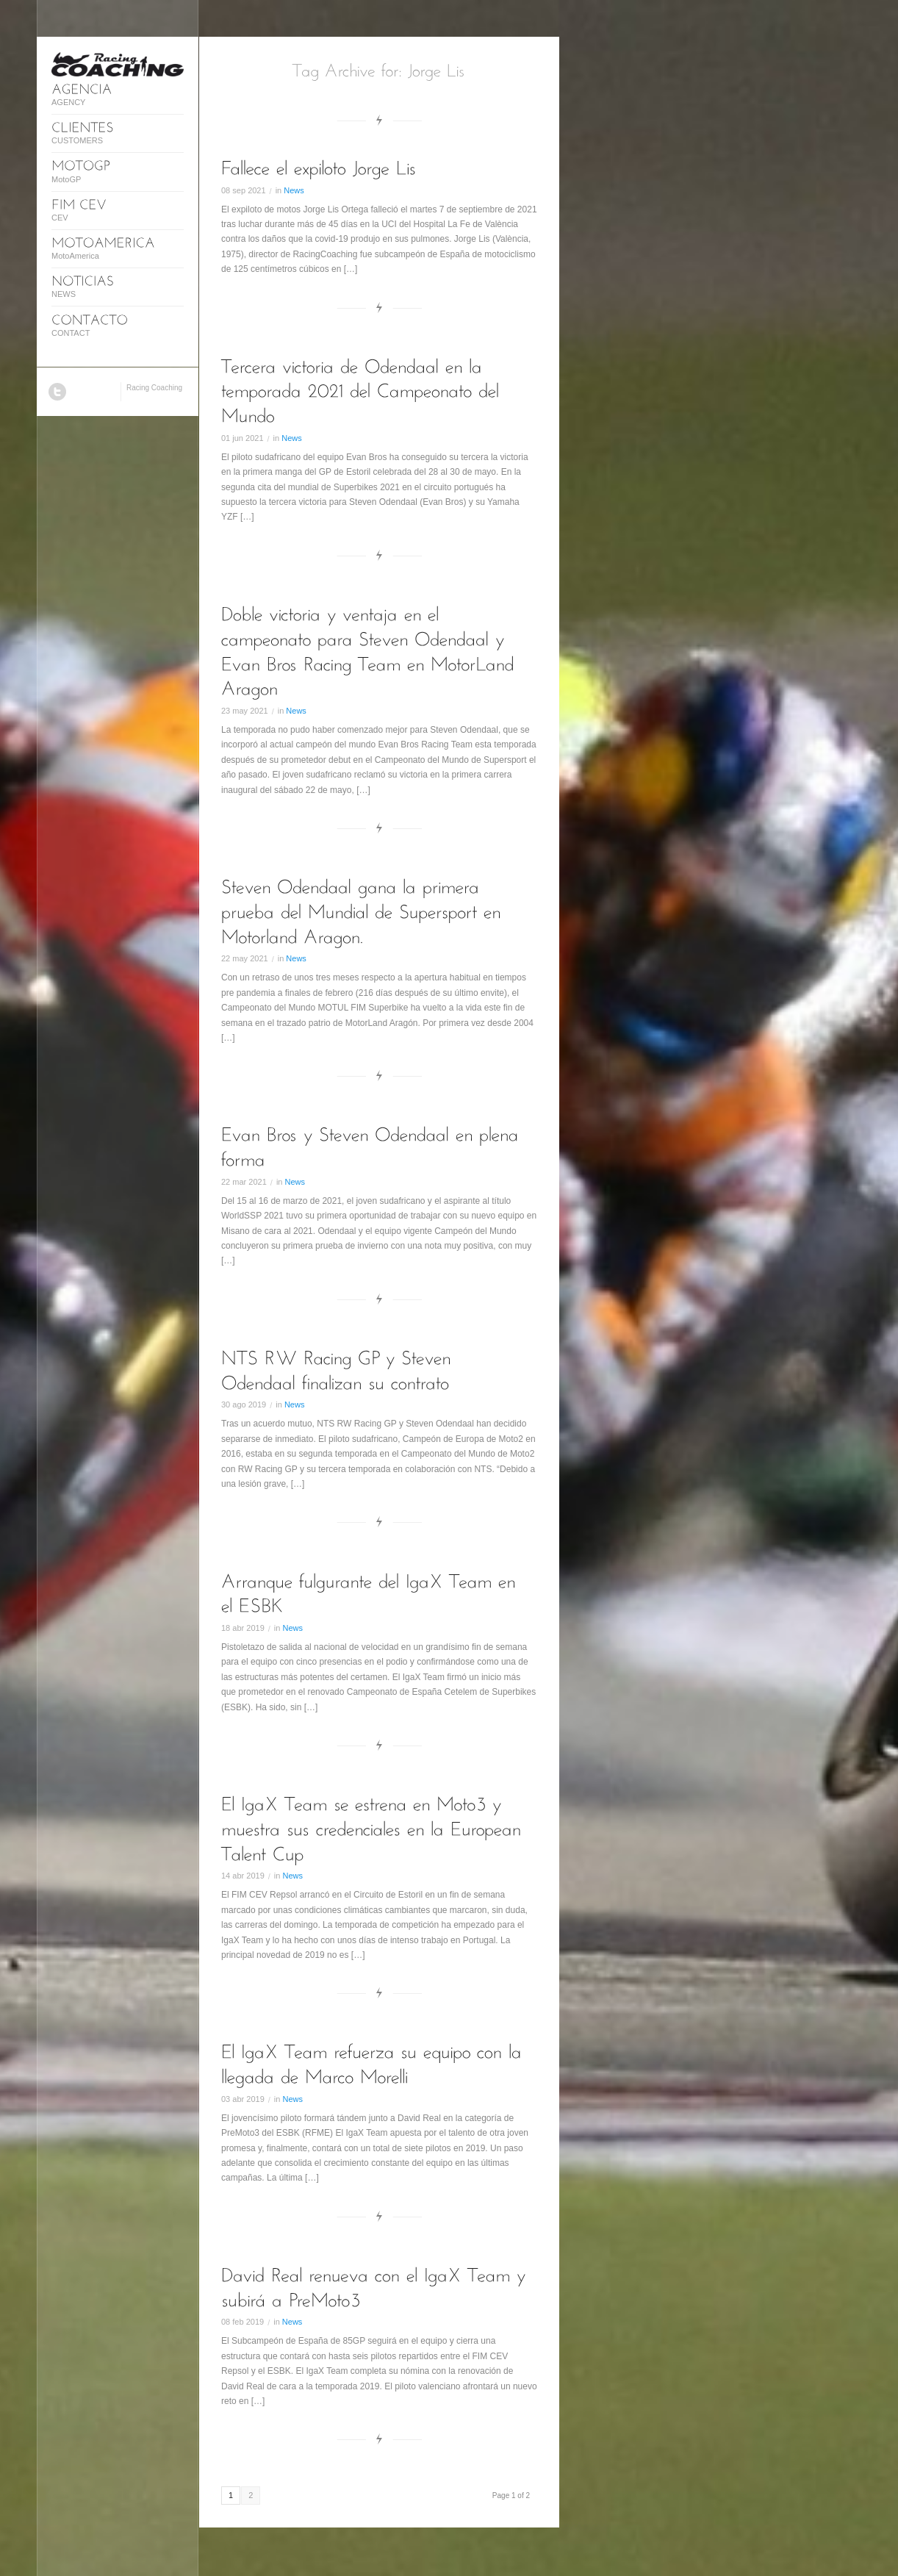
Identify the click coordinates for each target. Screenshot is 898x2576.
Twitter (57, 391)
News (294, 190)
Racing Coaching (154, 388)
